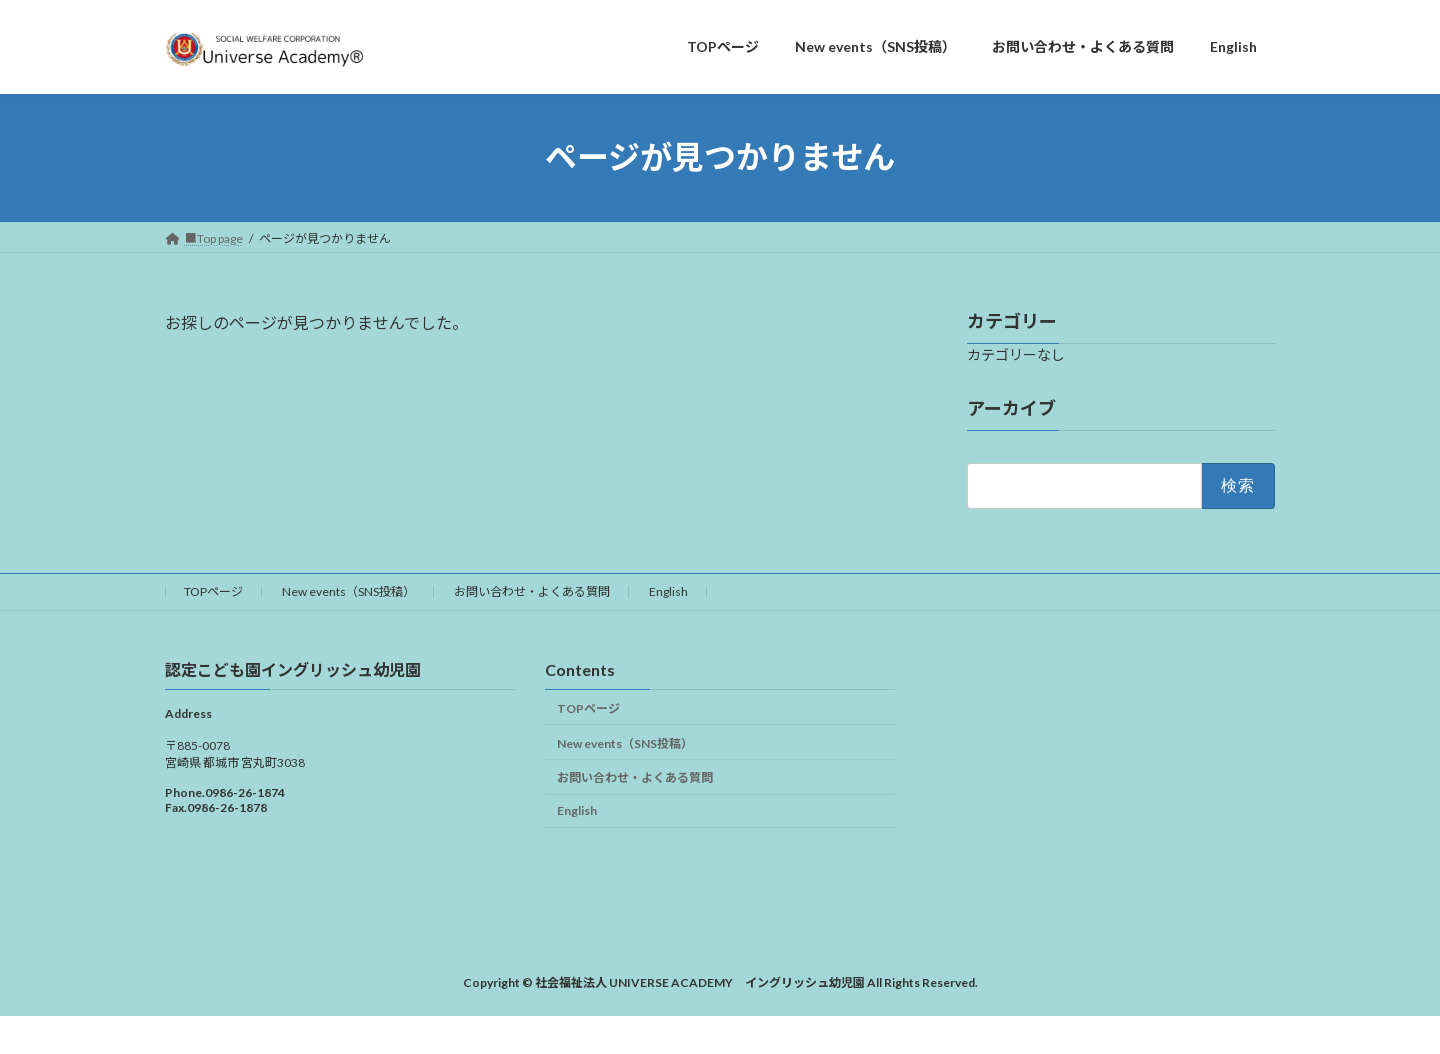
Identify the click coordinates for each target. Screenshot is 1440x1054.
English (668, 591)
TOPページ (213, 591)
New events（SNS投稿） (348, 591)
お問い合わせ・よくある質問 (532, 591)
